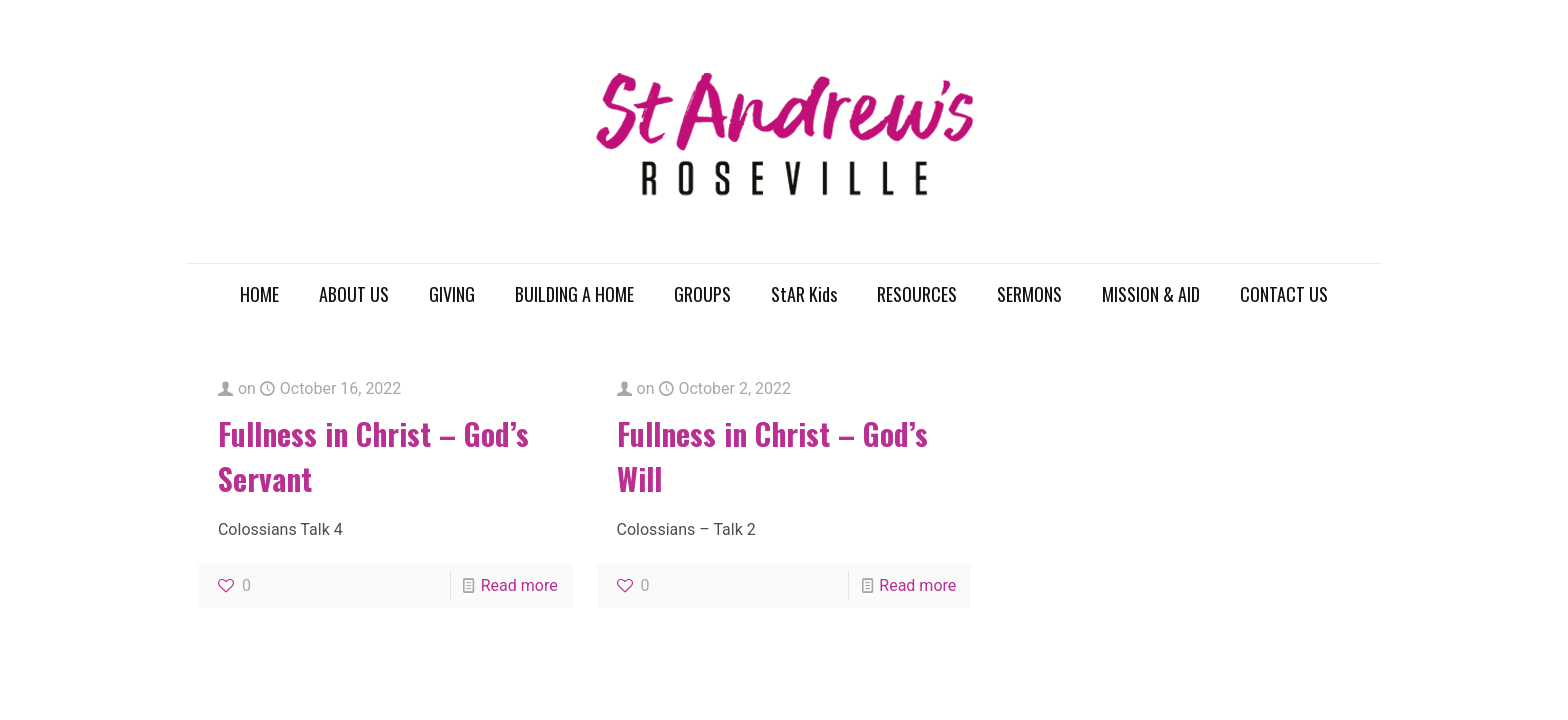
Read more (519, 585)
